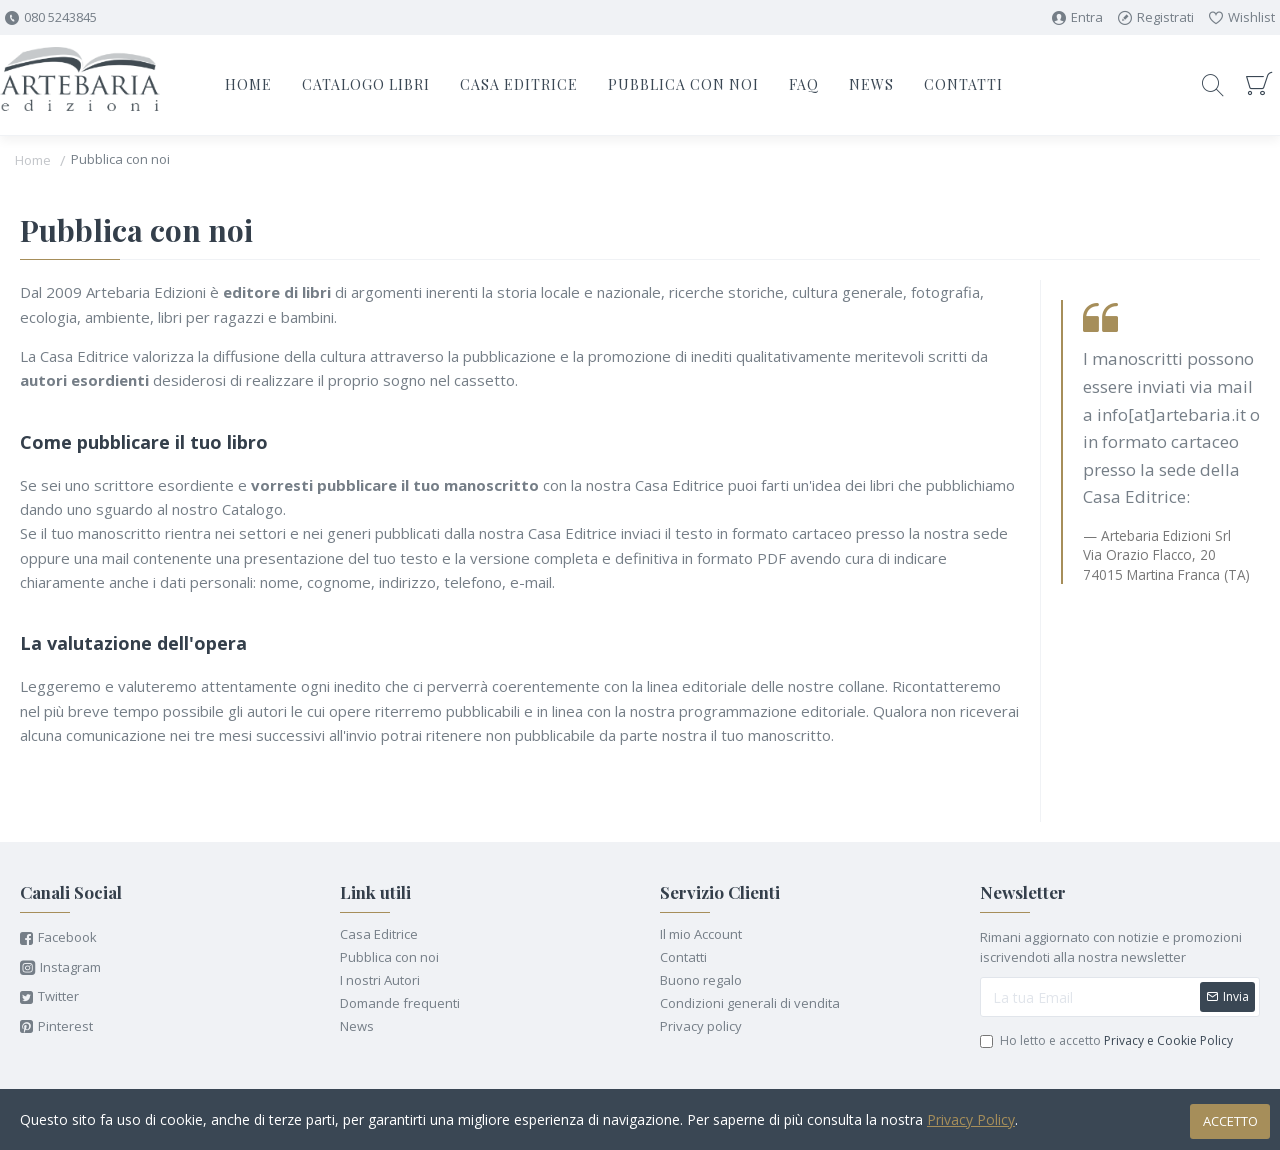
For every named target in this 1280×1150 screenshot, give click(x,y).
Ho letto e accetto (1108, 1041)
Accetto (1230, 1121)
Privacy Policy (971, 1119)
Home (33, 160)
